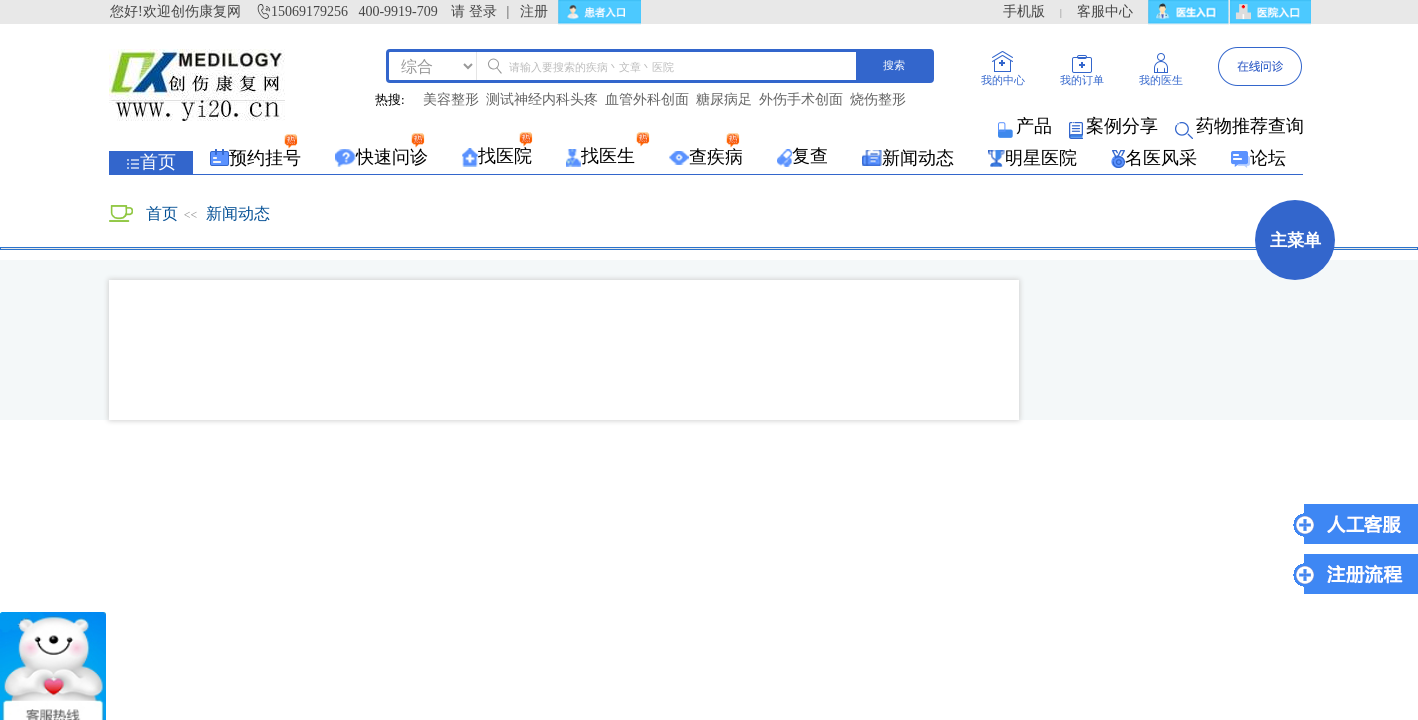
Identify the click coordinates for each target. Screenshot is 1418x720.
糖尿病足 (724, 100)
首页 (162, 213)
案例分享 (1115, 126)
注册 (534, 11)
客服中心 (1105, 11)
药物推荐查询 (1241, 126)
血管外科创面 (647, 100)
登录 (483, 11)
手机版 (1024, 11)
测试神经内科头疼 (542, 100)
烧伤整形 (878, 100)
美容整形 (451, 100)
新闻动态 (238, 213)
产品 (1026, 126)
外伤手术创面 (801, 100)
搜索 (894, 65)
